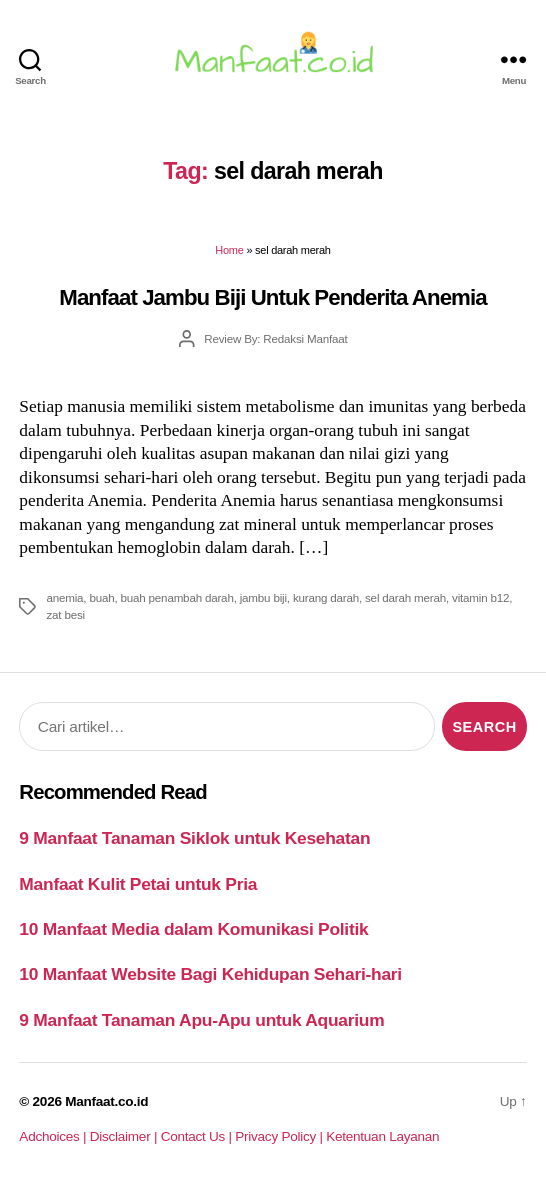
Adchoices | (54, 1136)
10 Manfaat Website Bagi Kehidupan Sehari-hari (210, 974)
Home (229, 250)
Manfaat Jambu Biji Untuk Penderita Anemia (272, 297)
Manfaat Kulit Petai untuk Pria (138, 884)
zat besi (65, 614)
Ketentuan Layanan (382, 1136)
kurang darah (326, 597)
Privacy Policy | (280, 1136)
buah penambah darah (177, 597)
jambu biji (263, 597)
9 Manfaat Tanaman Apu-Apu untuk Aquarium (201, 1020)
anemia (64, 597)
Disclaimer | (125, 1136)
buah (101, 597)
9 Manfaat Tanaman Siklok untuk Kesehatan (194, 838)
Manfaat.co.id (106, 1101)
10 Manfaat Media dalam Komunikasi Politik (193, 929)
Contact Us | (198, 1136)
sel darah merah (405, 597)
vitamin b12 (480, 597)
